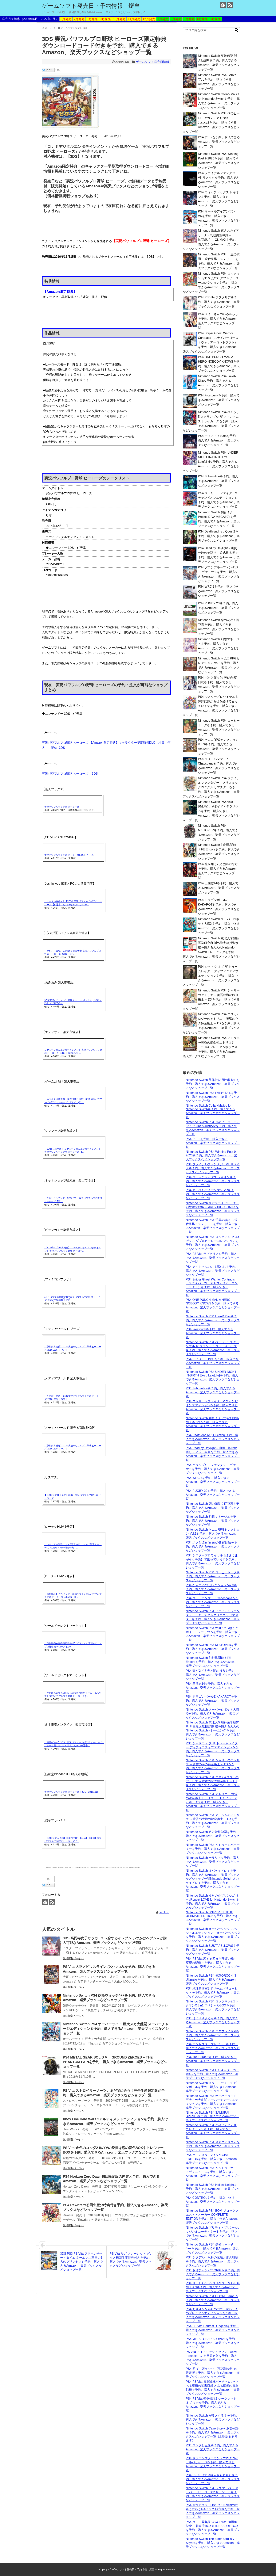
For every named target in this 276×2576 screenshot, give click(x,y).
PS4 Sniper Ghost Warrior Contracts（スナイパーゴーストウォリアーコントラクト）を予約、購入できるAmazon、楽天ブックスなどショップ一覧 (211, 342)
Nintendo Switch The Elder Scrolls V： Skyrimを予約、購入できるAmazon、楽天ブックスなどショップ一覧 (213, 2542)
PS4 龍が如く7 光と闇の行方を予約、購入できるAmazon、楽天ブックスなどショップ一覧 (213, 1674)
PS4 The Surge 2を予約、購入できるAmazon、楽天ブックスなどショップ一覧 (213, 2061)
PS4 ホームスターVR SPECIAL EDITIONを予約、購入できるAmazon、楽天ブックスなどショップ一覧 (213, 2159)
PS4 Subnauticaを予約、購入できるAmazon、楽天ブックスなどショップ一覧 (219, 481)
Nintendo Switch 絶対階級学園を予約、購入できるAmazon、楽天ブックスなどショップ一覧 (213, 1835)
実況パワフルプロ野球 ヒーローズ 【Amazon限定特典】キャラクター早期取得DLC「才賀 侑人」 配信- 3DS (106, 743)
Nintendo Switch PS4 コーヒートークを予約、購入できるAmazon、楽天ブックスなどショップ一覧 (213, 1576)
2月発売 (176, 19)
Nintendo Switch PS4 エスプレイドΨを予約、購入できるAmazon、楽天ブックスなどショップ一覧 (213, 2035)
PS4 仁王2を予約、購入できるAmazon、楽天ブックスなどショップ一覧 (219, 141)
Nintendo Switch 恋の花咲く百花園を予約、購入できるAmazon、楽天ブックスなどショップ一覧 (213, 1507)
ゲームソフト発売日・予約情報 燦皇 (91, 6)
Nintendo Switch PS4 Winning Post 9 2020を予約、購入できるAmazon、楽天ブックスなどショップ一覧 (211, 1155)
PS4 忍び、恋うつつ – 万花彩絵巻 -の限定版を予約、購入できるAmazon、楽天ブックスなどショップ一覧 (213, 2372)
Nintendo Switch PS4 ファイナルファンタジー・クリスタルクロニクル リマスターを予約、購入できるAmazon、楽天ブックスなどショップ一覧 (211, 787)
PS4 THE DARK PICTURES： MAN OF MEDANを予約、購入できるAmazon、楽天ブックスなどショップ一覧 (213, 2287)
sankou (164, 1912)
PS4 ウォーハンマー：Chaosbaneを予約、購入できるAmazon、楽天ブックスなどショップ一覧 (213, 1602)
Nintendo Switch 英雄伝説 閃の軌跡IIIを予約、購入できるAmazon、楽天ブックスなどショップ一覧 (213, 1084)
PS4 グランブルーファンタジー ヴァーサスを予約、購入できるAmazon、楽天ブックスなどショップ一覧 (213, 1469)
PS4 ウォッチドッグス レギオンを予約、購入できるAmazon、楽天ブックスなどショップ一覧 (213, 1181)
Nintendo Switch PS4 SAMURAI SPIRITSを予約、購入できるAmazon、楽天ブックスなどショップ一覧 (212, 2116)
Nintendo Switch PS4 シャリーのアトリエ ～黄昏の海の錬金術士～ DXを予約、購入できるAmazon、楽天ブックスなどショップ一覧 (211, 999)
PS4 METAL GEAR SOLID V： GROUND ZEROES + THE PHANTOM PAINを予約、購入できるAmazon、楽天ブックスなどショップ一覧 (115, 2062)
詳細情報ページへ (73, 1958)
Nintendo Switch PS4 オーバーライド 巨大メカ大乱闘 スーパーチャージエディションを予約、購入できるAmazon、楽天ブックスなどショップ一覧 (116, 2028)
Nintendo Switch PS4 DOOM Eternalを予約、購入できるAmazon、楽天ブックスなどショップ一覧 (213, 2300)
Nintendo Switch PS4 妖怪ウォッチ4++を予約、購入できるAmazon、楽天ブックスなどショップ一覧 (212, 2248)
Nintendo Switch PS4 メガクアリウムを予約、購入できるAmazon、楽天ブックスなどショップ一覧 (213, 2146)
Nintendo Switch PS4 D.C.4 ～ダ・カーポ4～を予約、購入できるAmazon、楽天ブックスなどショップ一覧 (212, 2074)
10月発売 (119, 19)
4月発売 (202, 19)
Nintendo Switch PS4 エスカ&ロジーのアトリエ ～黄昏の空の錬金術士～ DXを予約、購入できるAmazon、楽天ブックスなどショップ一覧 (211, 1023)
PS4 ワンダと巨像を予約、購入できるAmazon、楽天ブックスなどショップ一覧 (213, 2449)
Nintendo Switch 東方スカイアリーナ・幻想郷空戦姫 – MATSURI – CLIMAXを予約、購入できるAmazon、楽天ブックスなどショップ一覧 (211, 239)
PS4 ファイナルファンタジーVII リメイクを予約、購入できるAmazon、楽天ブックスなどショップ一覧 (213, 1168)
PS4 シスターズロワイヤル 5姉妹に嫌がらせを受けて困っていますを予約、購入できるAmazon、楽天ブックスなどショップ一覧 (211, 706)
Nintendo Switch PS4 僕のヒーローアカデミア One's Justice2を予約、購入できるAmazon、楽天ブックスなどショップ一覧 (211, 122)
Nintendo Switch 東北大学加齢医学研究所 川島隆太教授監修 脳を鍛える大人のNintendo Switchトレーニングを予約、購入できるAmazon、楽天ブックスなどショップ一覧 (213, 1730)
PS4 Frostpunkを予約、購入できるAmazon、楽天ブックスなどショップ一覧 (219, 400)
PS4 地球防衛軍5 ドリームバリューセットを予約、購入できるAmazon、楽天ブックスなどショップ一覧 (213, 1992)
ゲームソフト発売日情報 (152, 61)
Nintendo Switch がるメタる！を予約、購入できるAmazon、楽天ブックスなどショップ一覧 (213, 2419)
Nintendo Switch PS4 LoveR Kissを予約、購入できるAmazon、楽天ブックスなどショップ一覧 (213, 1320)
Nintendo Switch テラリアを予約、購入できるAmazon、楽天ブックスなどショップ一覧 (213, 1861)
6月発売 (66, 19)
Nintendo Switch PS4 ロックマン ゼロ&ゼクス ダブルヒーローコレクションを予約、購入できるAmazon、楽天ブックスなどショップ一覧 (211, 282)
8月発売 (92, 19)
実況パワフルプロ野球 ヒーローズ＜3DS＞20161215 (71, 1792)
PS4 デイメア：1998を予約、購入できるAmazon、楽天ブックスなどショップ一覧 (219, 440)
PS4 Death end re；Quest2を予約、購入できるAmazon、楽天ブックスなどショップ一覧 (219, 536)
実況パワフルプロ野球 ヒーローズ (61, 807)
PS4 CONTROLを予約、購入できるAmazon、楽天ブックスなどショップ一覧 (213, 2201)
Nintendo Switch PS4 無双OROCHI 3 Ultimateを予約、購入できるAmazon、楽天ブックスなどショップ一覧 (212, 1979)
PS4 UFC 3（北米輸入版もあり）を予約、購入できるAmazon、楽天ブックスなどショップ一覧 (213, 2479)
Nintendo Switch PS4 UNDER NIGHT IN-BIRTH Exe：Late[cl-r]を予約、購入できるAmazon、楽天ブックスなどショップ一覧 (211, 461)
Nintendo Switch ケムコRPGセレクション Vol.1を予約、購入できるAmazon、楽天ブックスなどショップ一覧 (213, 1533)
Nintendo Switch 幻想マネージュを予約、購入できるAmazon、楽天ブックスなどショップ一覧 (213, 1520)
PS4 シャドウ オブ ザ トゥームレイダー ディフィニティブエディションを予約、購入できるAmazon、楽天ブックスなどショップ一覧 (211, 976)
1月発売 (162, 19)
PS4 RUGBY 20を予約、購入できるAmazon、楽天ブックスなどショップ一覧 (219, 608)
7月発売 (79, 19)
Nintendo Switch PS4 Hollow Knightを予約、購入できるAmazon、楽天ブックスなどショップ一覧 (213, 2188)
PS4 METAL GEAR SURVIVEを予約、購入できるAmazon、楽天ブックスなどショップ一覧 (213, 2343)
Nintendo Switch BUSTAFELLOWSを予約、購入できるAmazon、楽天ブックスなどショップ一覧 (213, 1949)
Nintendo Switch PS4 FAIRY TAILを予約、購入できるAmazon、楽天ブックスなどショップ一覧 (213, 1096)
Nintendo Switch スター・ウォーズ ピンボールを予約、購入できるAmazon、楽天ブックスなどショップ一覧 (213, 2087)
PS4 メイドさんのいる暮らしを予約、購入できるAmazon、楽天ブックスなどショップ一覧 (213, 1270)
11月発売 (134, 19)
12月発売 (149, 19)
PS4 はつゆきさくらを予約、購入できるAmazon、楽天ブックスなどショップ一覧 (213, 2022)
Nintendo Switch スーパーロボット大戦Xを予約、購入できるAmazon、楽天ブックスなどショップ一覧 (212, 1713)
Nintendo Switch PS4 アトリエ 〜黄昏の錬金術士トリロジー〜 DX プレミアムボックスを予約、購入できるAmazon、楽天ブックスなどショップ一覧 (211, 1047)
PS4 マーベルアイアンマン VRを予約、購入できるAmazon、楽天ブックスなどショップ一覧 (213, 1194)
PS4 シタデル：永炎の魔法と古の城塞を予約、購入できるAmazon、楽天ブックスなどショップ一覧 (213, 2261)
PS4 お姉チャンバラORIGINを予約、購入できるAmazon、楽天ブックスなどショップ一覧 (213, 2274)
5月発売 (215, 19)
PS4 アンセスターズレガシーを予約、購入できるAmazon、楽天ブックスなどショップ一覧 (213, 2048)
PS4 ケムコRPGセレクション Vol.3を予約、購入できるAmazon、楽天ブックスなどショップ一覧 (213, 1589)
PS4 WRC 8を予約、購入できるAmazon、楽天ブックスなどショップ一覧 (219, 591)
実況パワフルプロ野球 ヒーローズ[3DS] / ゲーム (69, 855)
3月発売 (189, 19)
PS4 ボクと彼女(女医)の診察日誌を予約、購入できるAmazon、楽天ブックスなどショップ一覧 (213, 1546)
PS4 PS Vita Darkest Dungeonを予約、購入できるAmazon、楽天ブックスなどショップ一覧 (213, 2330)
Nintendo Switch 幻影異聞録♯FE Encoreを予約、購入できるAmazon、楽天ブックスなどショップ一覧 (211, 1661)
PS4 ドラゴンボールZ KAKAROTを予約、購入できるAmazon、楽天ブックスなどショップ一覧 (213, 1700)
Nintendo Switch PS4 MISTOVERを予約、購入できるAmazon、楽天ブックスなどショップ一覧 (213, 1648)
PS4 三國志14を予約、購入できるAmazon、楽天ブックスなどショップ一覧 (219, 888)
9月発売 (105, 19)
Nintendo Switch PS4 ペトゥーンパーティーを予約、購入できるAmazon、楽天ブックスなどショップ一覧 (213, 1848)
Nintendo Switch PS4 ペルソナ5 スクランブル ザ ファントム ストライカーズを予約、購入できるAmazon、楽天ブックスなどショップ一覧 (211, 421)
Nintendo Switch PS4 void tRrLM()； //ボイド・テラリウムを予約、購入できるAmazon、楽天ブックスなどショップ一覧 (211, 811)
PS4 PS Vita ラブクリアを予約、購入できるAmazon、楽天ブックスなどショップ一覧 (219, 302)
